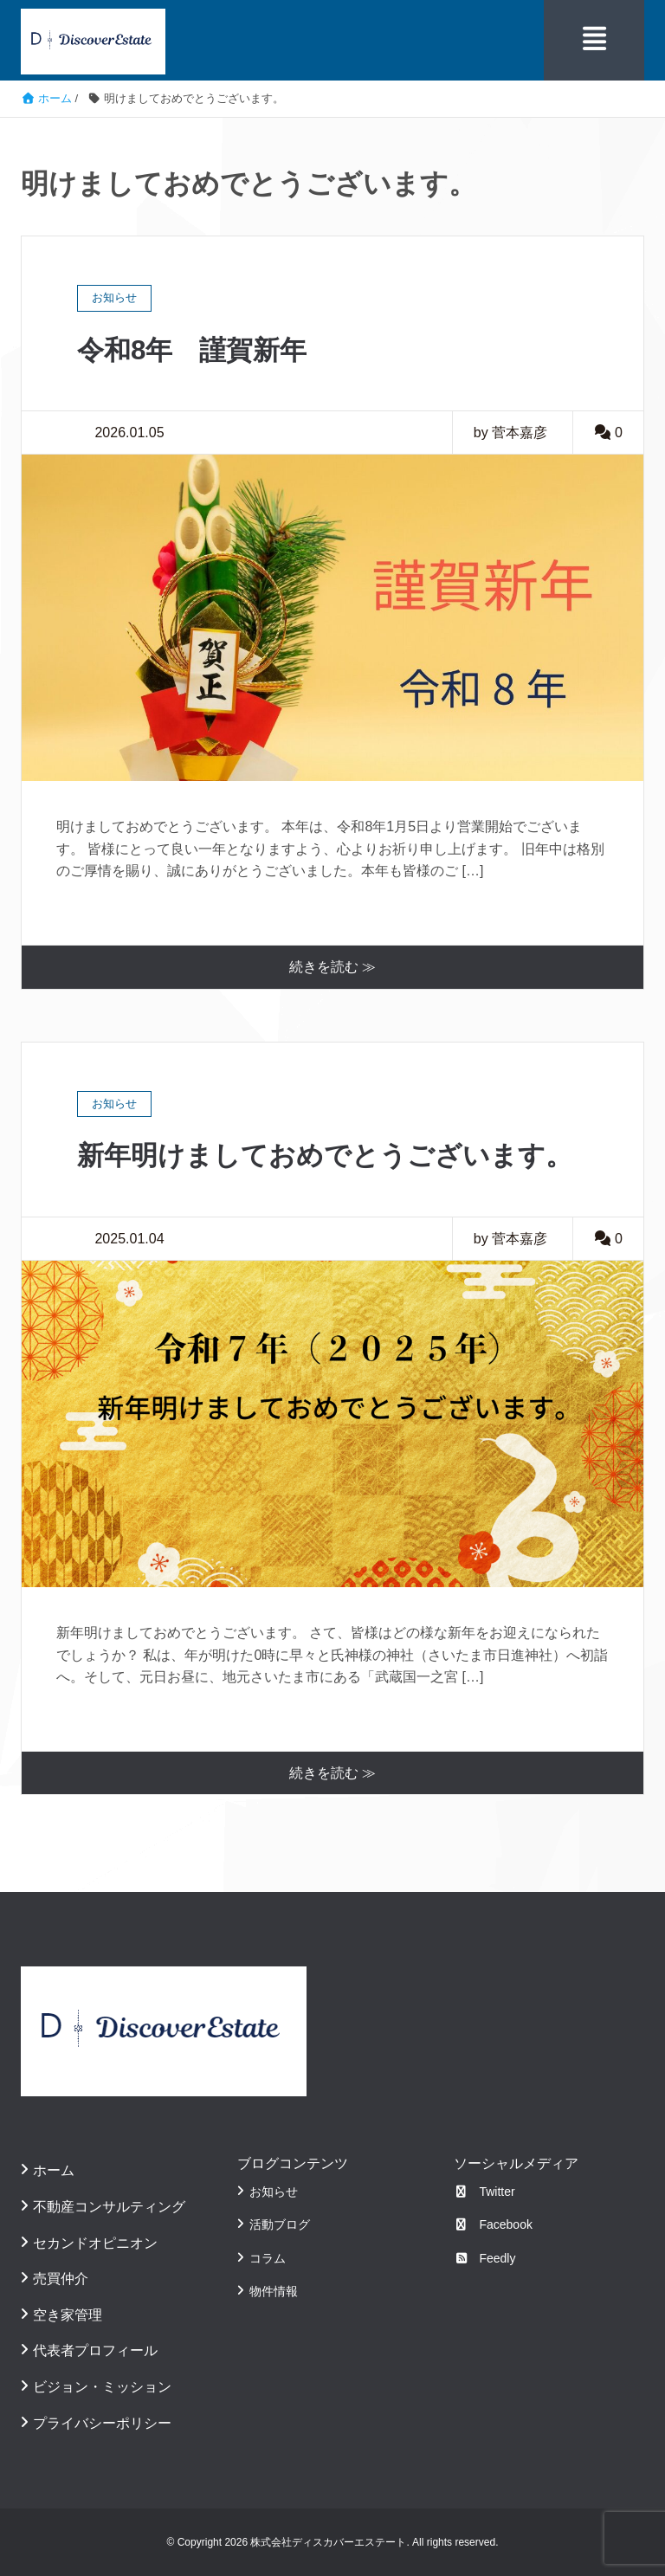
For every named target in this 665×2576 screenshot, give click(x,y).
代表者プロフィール (95, 2349)
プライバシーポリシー (102, 2422)
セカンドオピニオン (95, 2242)
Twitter (484, 2191)
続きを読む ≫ (332, 966)
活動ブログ (279, 2224)
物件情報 (273, 2290)
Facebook (493, 2224)
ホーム (53, 2169)
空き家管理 (67, 2314)
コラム (267, 2257)
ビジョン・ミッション (102, 2386)
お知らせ (273, 2191)
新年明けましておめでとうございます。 (332, 1155)
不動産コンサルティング (109, 2205)
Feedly (485, 2257)
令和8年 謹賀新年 (195, 349)
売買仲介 (60, 2277)
